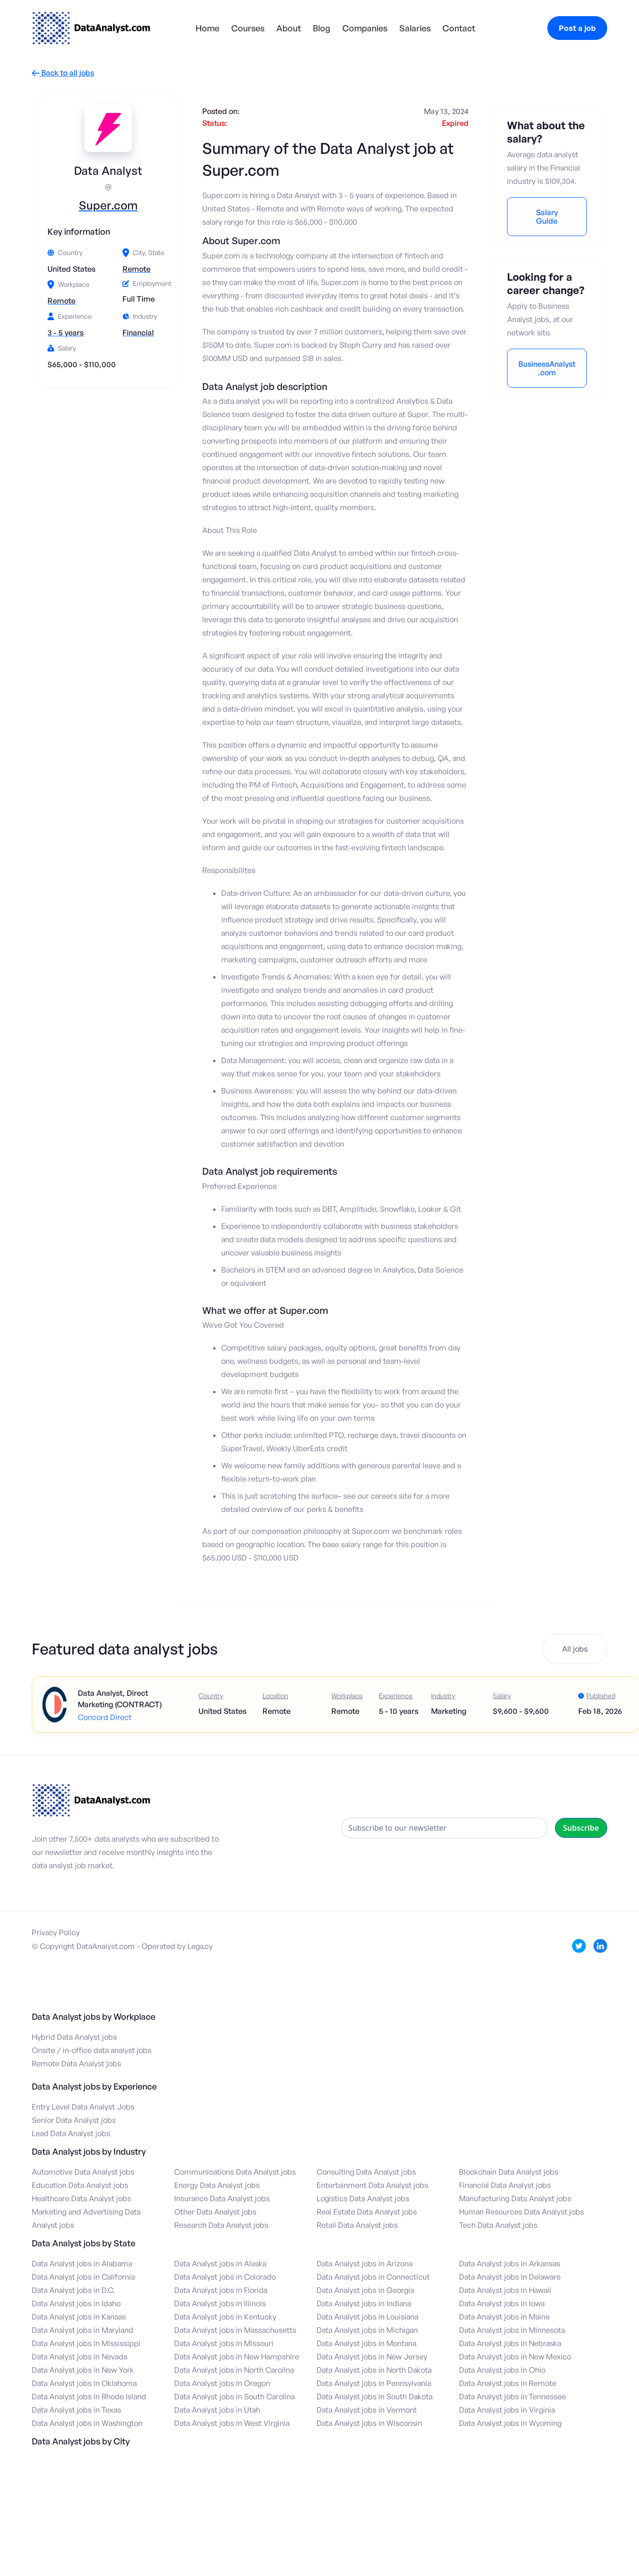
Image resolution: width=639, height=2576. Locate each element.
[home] (91, 28)
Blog (321, 28)
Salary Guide (547, 217)
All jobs (575, 1649)
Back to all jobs (63, 73)
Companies (364, 28)
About (288, 28)
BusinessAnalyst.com (546, 368)
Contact (458, 28)
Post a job (577, 28)
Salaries (415, 28)
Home (207, 28)
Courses (247, 28)
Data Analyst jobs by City (81, 2441)
